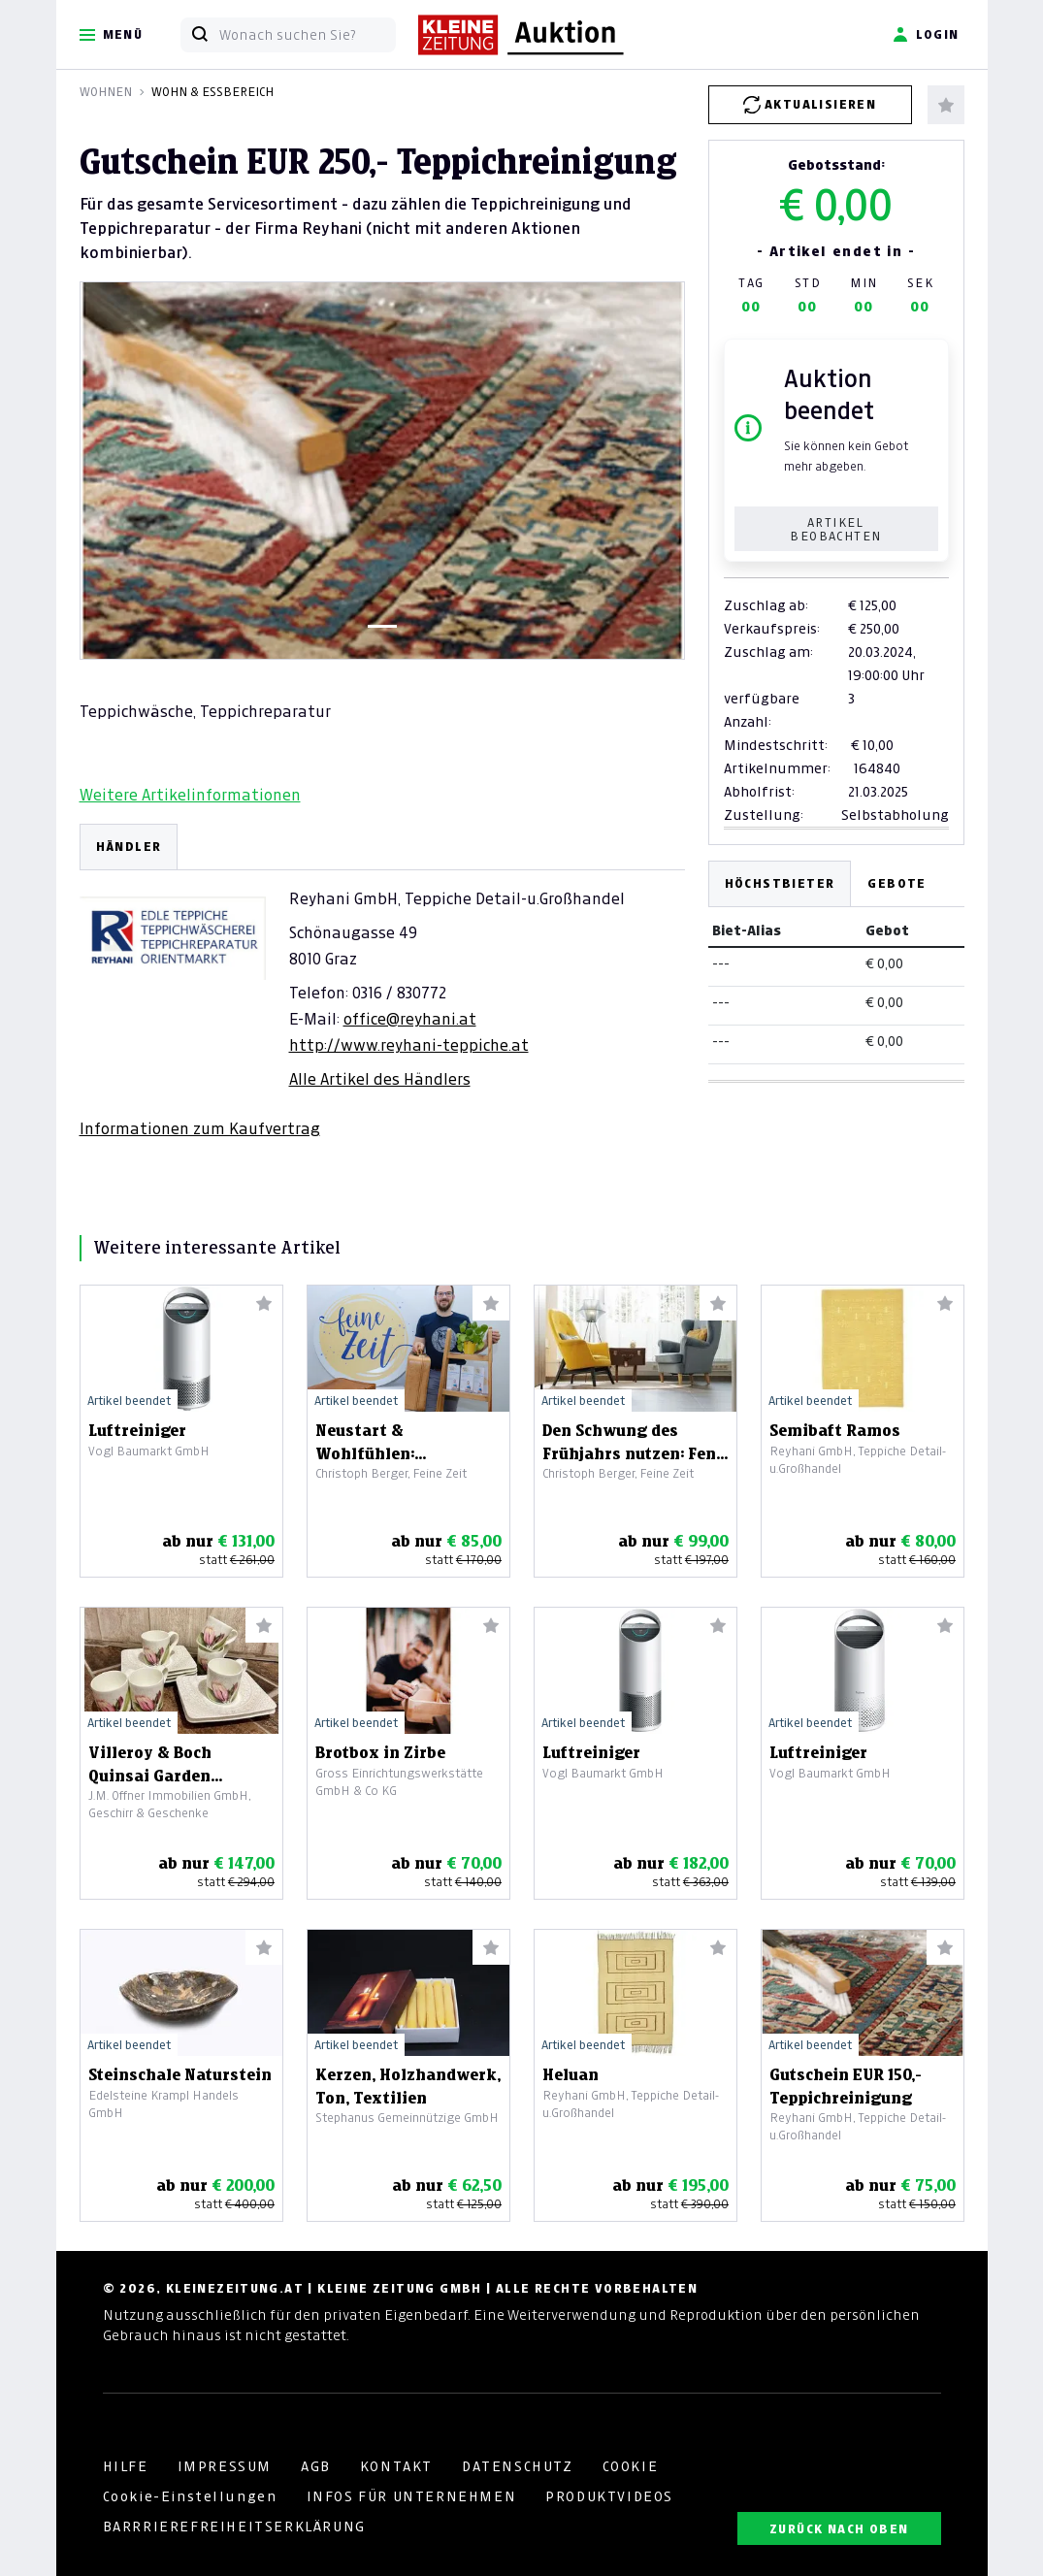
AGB (316, 2466)
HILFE (125, 2466)
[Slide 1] (382, 626)
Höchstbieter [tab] (780, 883)
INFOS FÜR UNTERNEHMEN (412, 2496)
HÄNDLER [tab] (129, 846)
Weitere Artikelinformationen (190, 794)
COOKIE (631, 2466)
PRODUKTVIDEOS (609, 2496)
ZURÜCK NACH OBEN (838, 2529)
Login (926, 35)
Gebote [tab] (896, 883)
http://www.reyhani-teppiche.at (409, 1045)
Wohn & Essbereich (212, 91)
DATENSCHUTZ (517, 2466)
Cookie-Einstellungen (190, 2496)
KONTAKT (396, 2466)
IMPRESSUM (225, 2466)
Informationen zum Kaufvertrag (200, 1128)
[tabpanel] (382, 981)
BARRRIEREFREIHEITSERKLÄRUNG (234, 2526)
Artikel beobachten (835, 529)
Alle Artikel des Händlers (380, 1079)
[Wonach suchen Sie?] (307, 34)
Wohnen (106, 91)
